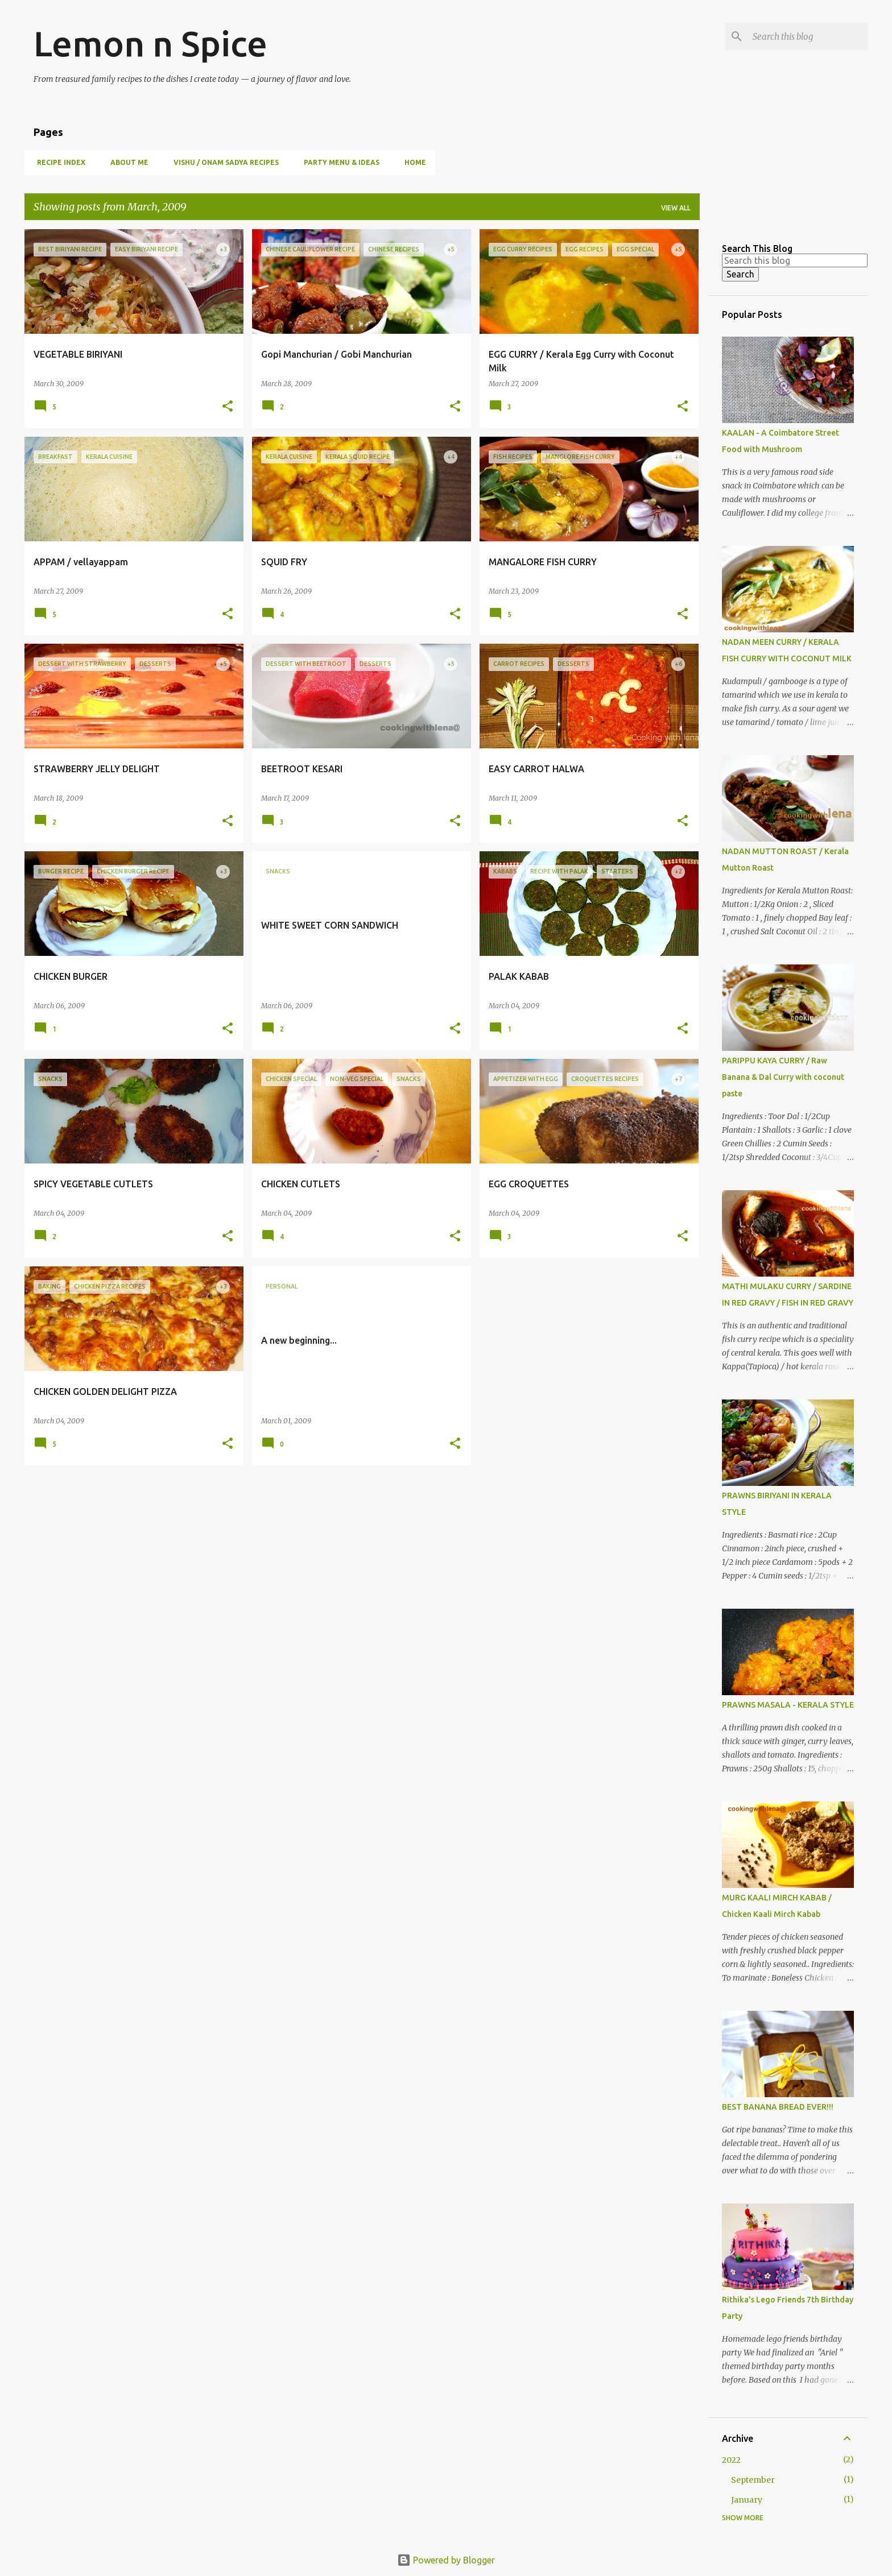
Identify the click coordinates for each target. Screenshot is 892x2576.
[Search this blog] (808, 36)
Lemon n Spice (150, 43)
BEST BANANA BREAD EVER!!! (777, 2106)
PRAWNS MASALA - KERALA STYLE (788, 1704)
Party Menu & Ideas (338, 162)
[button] (227, 407)
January (746, 2500)
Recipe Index (58, 162)
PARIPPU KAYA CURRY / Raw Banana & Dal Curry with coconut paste (783, 1077)
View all (676, 208)
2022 (731, 2460)
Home (412, 162)
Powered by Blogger (446, 2560)
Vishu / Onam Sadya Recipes (222, 162)
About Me (126, 162)
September (753, 2480)
